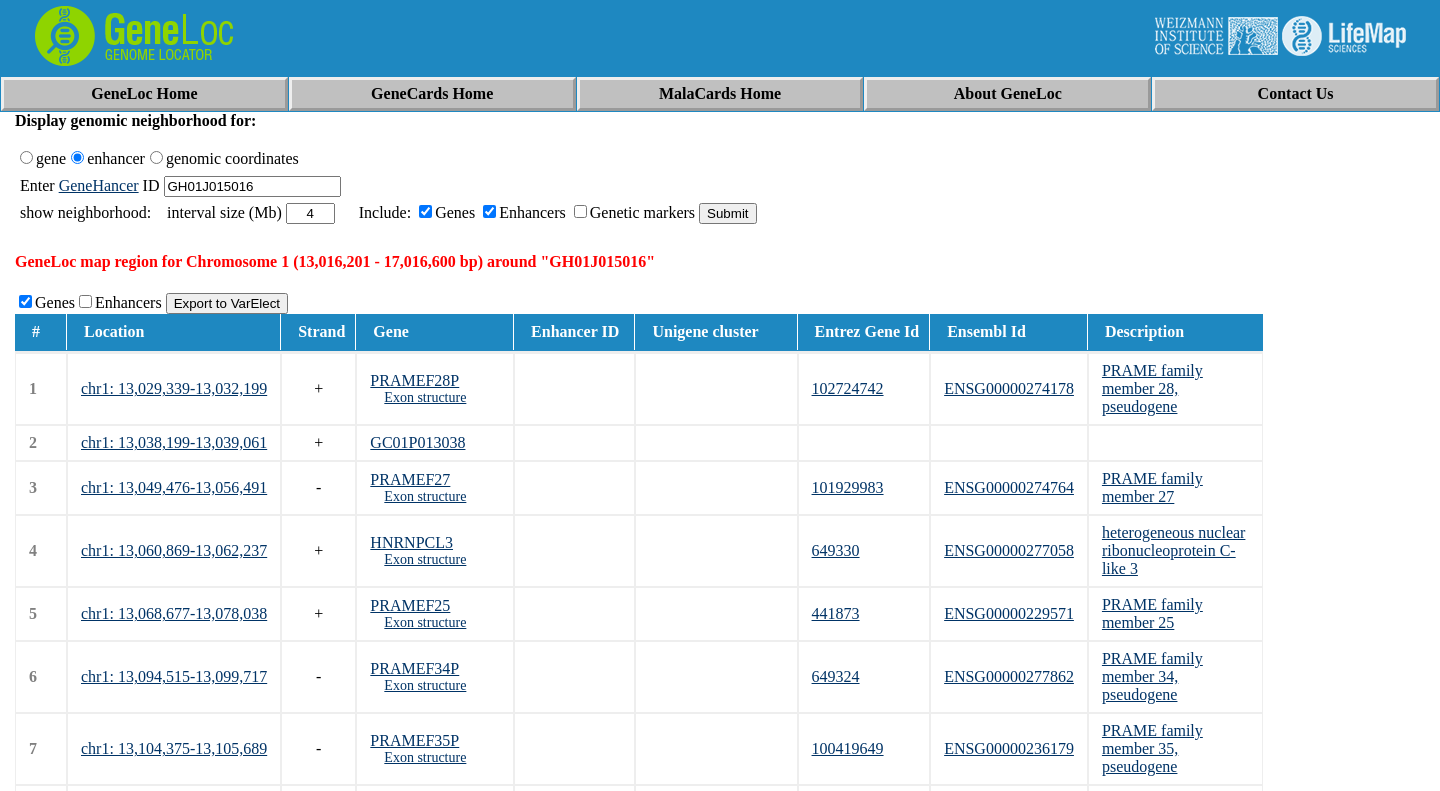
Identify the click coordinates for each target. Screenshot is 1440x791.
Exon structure (425, 397)
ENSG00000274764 (1009, 487)
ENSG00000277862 (1009, 676)
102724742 (848, 388)
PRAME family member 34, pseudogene (1152, 676)
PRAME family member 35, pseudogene (1152, 748)
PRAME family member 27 (1152, 487)
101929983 (848, 487)
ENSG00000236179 (1009, 748)
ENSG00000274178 (1009, 388)
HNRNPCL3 (411, 542)
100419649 (848, 748)
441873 (836, 613)
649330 (836, 550)
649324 (836, 676)
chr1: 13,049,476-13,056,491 (174, 487)
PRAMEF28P (414, 380)
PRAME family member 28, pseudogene (1152, 388)
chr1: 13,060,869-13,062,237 (174, 550)
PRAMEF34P (414, 668)
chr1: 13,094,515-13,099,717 (174, 676)
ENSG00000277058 (1009, 550)
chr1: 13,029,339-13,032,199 (174, 388)
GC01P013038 (417, 442)
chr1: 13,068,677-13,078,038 (174, 613)
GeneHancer (99, 185)
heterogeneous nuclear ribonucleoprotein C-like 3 (1173, 550)
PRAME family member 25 (1152, 613)
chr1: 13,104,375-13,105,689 (174, 748)
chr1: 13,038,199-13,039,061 (174, 442)
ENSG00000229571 (1009, 613)
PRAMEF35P (414, 740)
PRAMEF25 (410, 605)
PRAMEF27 (410, 479)
